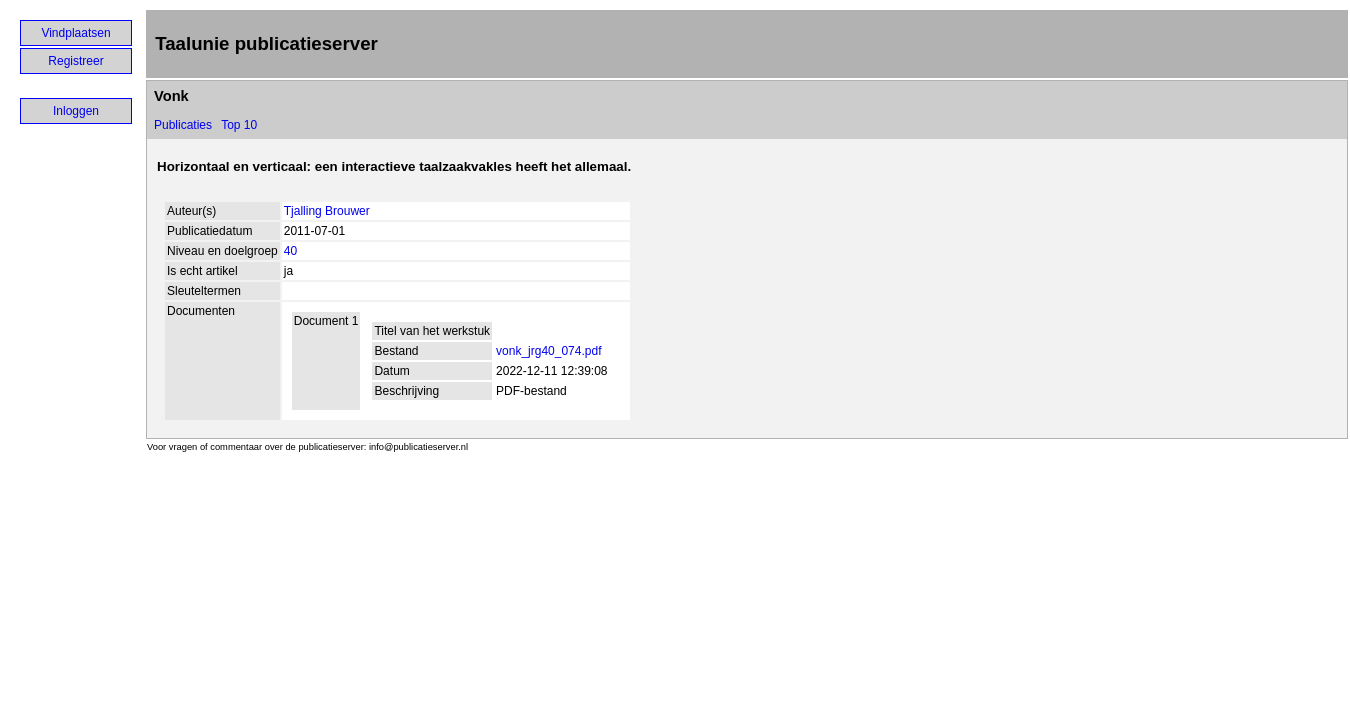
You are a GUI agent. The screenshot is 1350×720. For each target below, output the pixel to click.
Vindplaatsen (75, 33)
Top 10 (239, 125)
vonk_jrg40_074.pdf (548, 351)
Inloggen (76, 111)
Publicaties (183, 125)
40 (290, 251)
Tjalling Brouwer (327, 211)
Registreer (75, 61)
